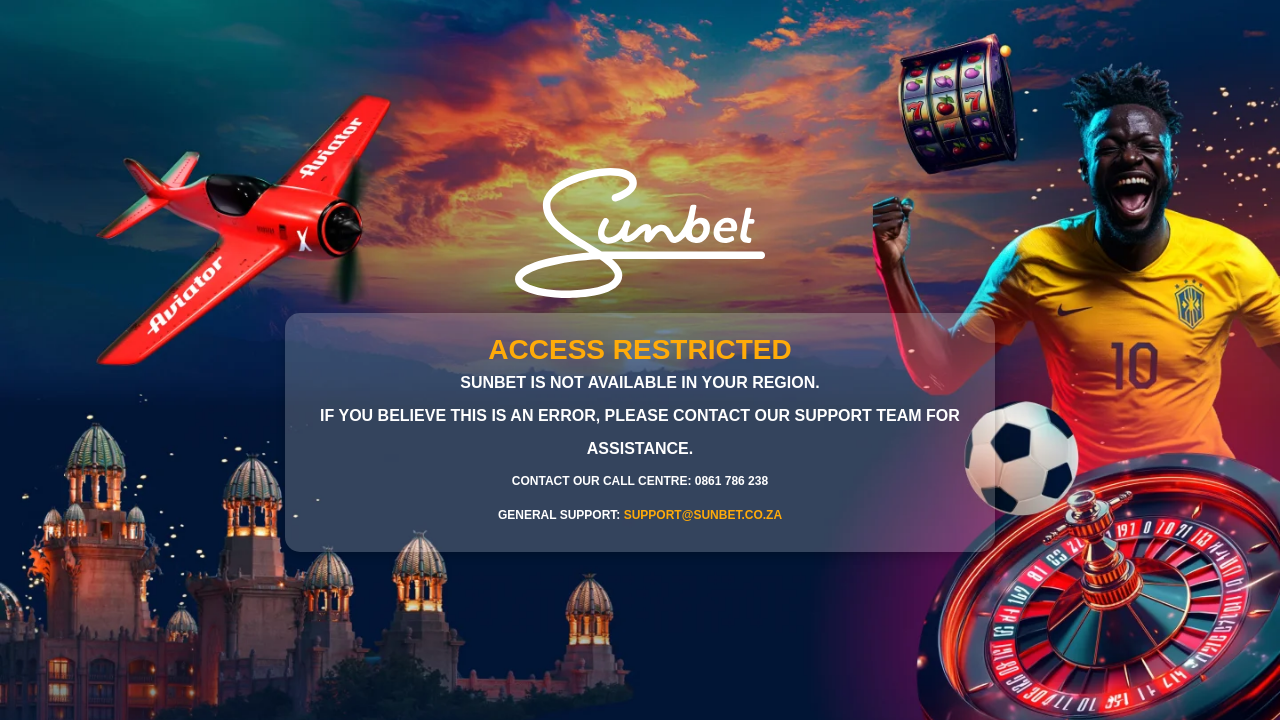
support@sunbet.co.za (703, 515)
